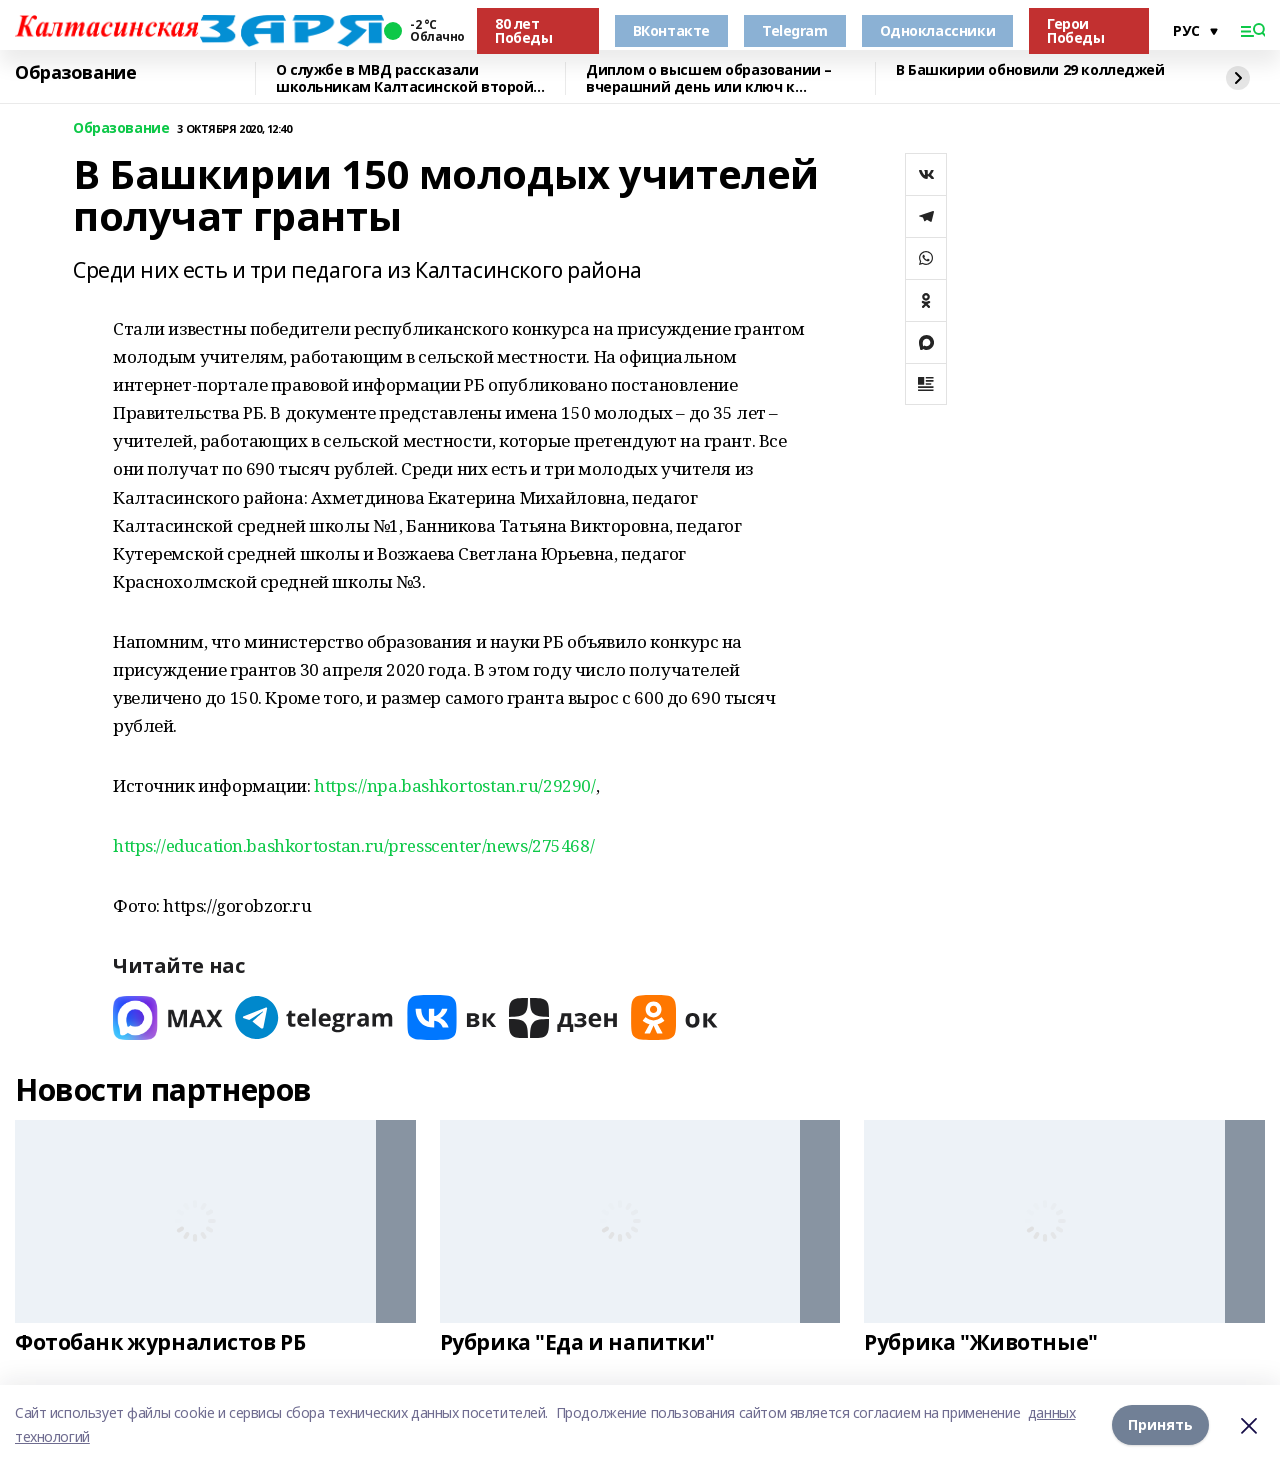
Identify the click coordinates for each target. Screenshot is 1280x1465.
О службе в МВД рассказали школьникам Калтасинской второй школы (404, 78)
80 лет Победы (523, 30)
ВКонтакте (671, 30)
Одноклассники (938, 30)
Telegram (795, 30)
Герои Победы (1075, 30)
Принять (1160, 1424)
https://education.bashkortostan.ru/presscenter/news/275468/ (353, 845)
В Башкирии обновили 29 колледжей (1030, 70)
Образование (75, 73)
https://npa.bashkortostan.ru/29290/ (454, 785)
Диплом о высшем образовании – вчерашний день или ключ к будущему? (709, 78)
